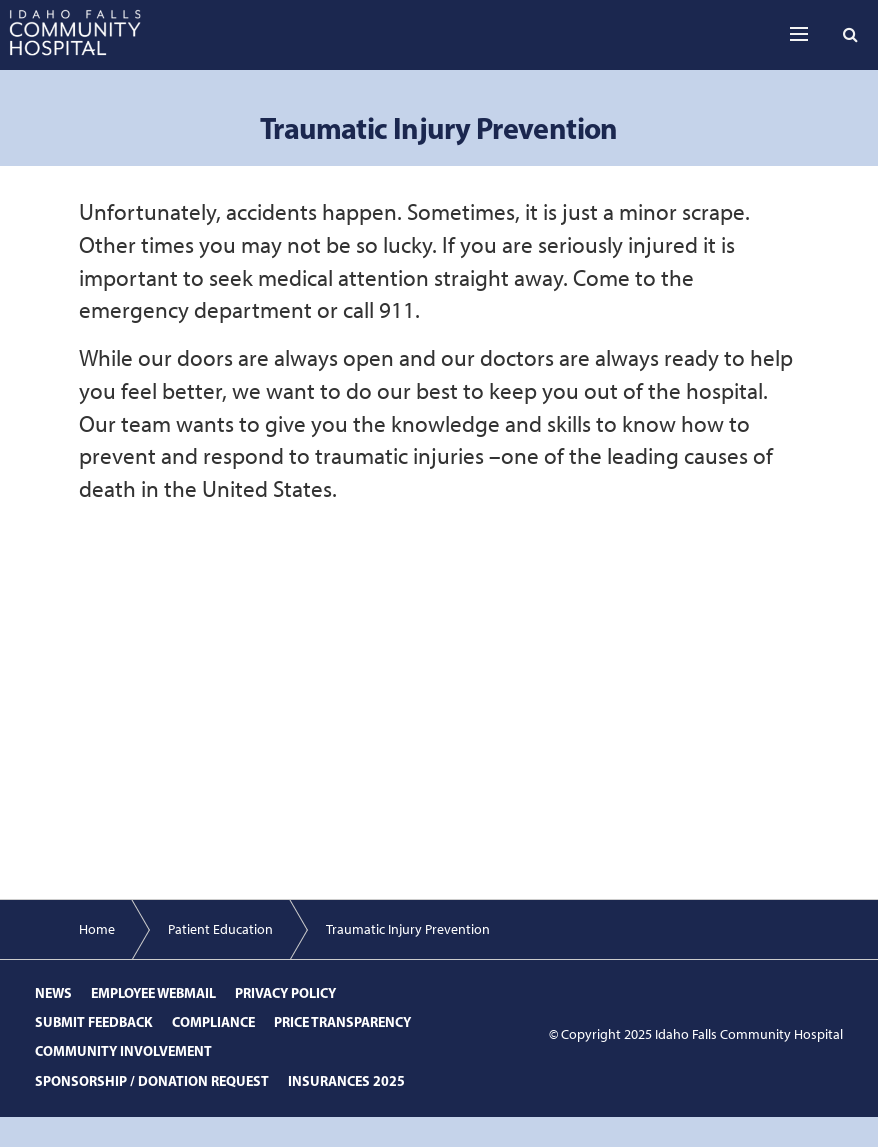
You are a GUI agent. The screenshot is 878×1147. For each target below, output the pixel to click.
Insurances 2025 (346, 1081)
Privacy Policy (285, 993)
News (53, 993)
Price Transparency (342, 1022)
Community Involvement (123, 1051)
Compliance (213, 1022)
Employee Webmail (153, 993)
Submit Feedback (94, 1022)
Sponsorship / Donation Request (152, 1081)
